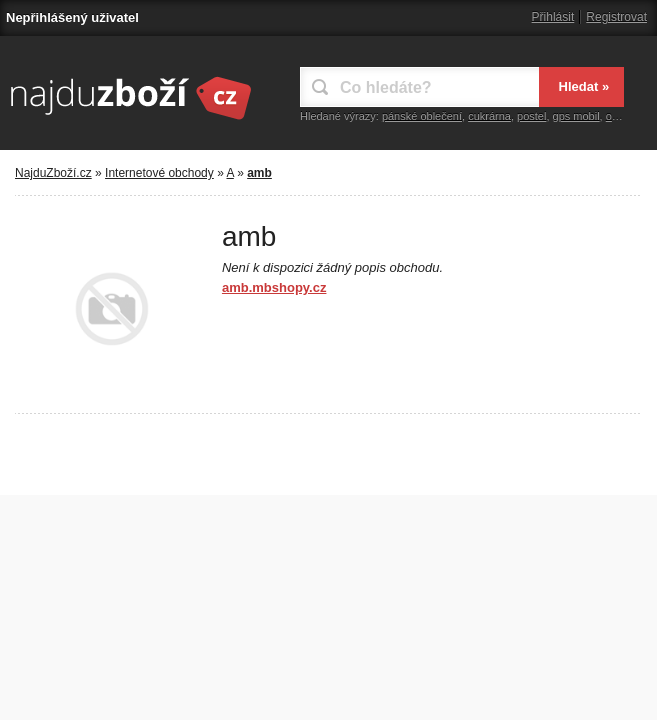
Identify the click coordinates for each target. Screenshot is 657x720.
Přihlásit (553, 17)
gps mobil (576, 116)
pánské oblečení (422, 116)
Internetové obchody (159, 173)
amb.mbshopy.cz (274, 287)
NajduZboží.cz (53, 173)
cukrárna (489, 116)
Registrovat (616, 17)
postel (531, 116)
